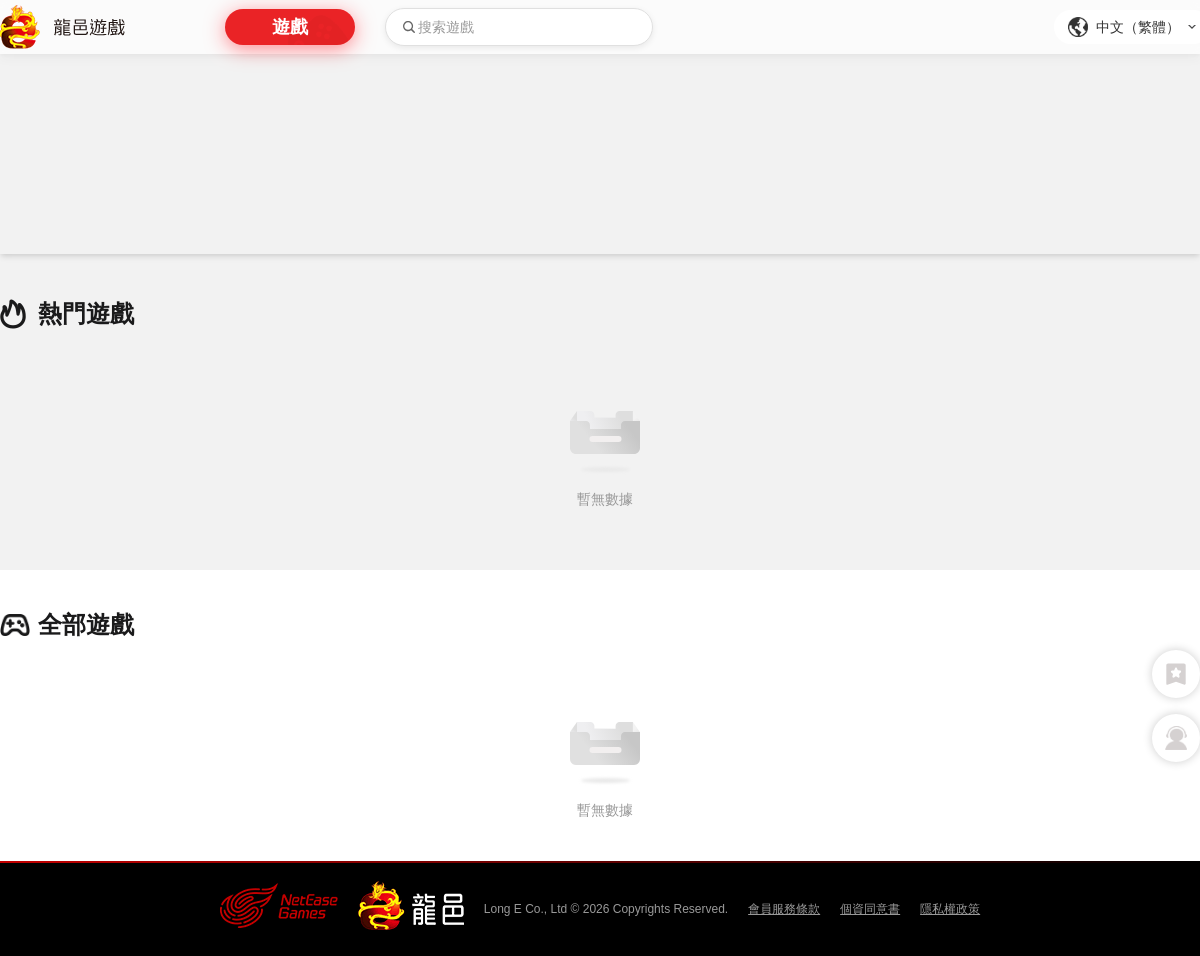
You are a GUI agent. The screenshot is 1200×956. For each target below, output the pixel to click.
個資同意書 (870, 909)
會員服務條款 (784, 909)
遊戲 (290, 27)
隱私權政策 (950, 909)
